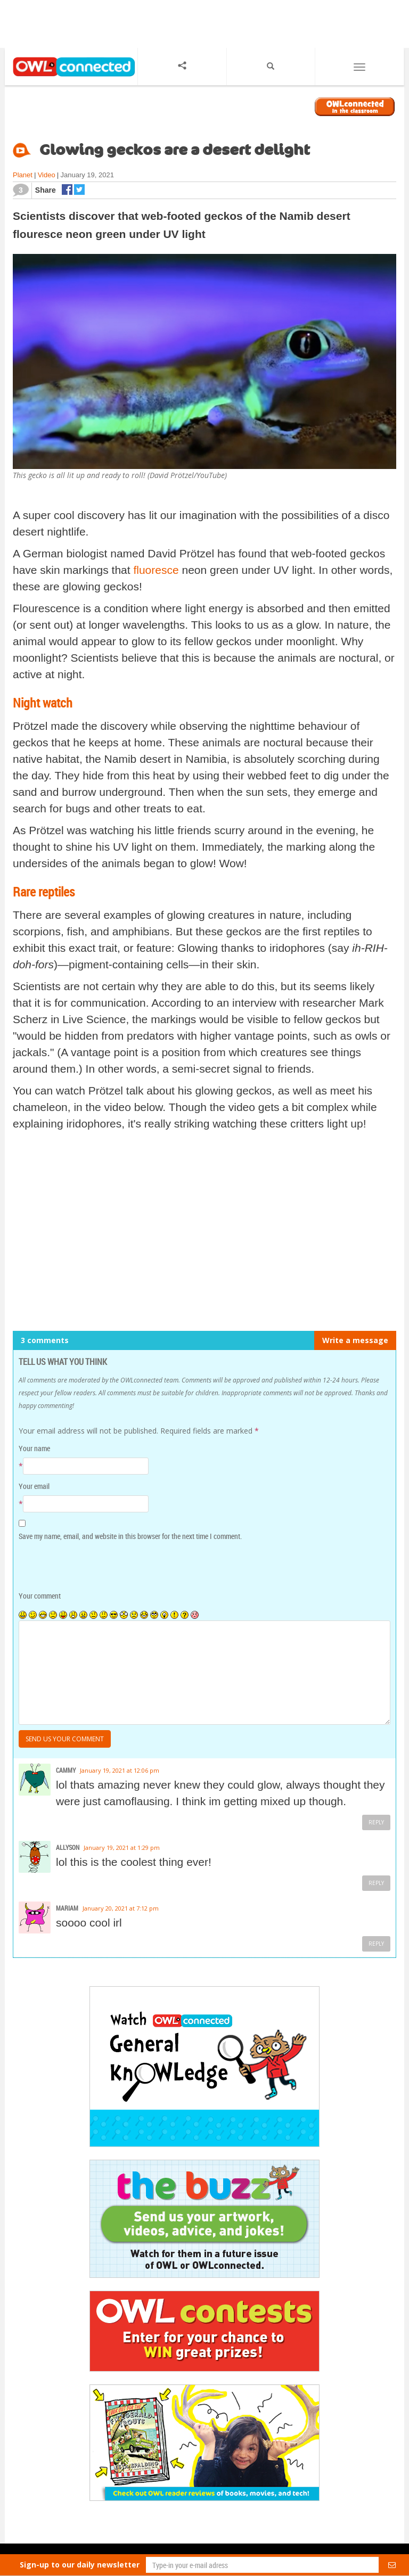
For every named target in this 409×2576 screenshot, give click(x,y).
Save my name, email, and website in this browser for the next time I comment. (130, 1536)
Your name (34, 1448)
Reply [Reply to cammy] (376, 1822)
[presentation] (92, 1566)
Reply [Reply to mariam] (376, 1943)
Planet (22, 175)
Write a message (355, 1340)
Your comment (40, 1596)
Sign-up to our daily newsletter (80, 2564)
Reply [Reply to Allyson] (376, 1883)
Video (46, 175)
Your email (34, 1486)
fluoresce (155, 570)
